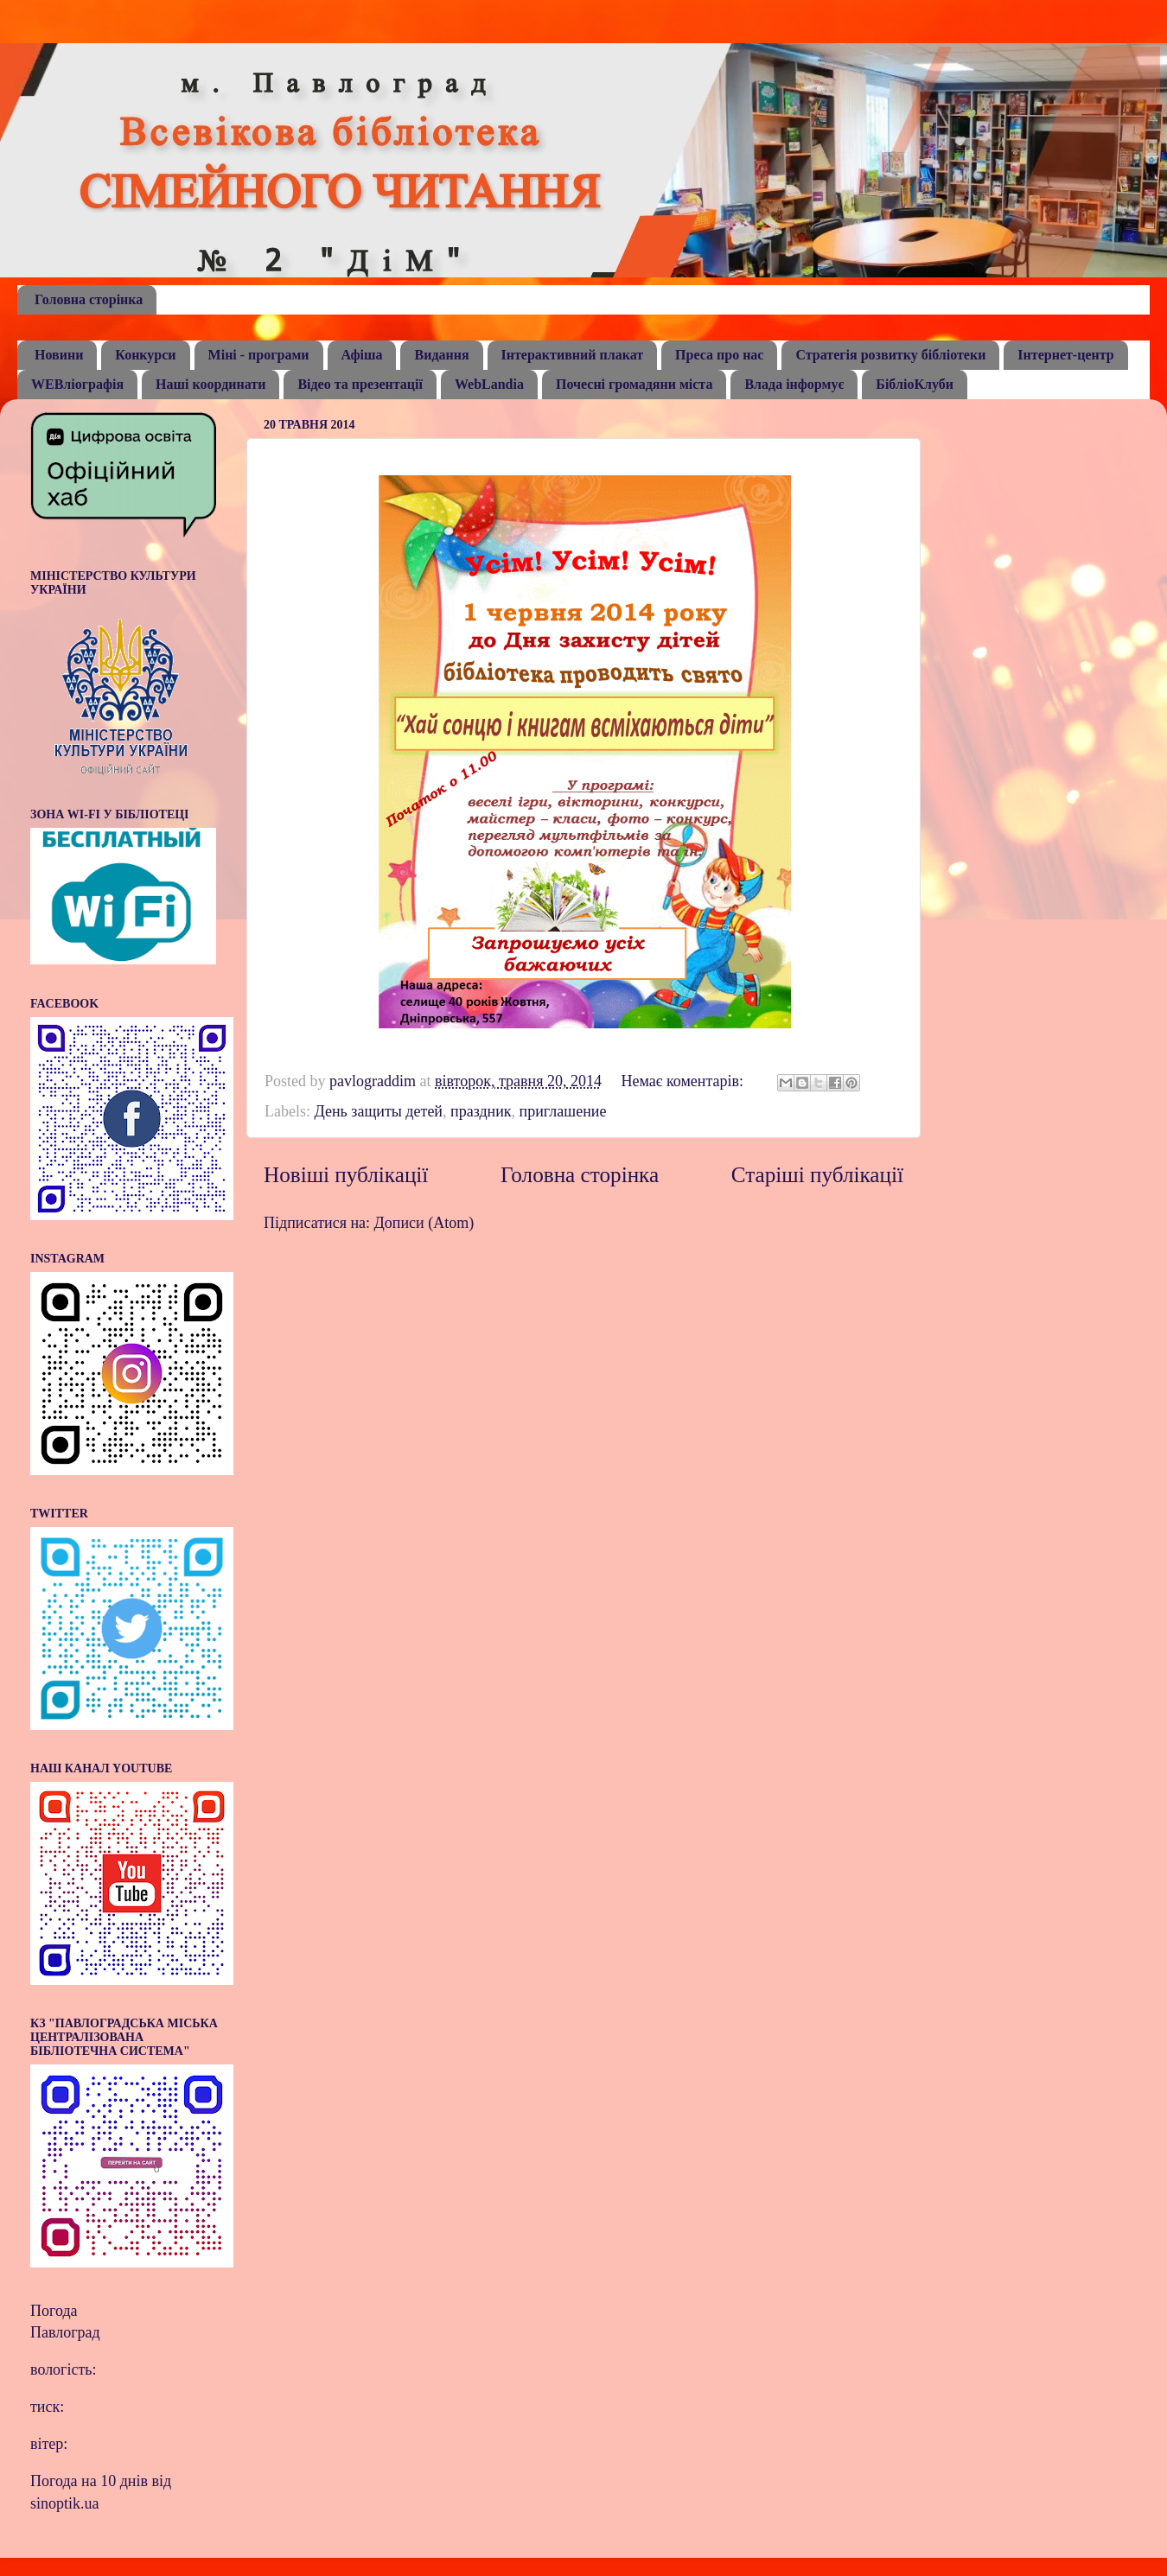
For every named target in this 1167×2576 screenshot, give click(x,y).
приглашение (563, 1111)
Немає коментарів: (684, 1081)
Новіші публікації (346, 1174)
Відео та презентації (360, 384)
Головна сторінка (89, 299)
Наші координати (210, 384)
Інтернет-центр (1065, 354)
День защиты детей (378, 1111)
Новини (59, 354)
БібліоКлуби (914, 384)
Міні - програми (258, 354)
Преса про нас (719, 354)
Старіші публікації (817, 1174)
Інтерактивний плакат (572, 354)
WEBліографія (77, 384)
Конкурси (145, 354)
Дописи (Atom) (424, 1222)
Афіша (362, 354)
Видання (441, 354)
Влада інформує (794, 384)
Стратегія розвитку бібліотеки (890, 354)
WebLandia (489, 384)
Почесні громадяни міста (634, 384)
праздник (481, 1111)
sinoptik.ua (64, 2503)
